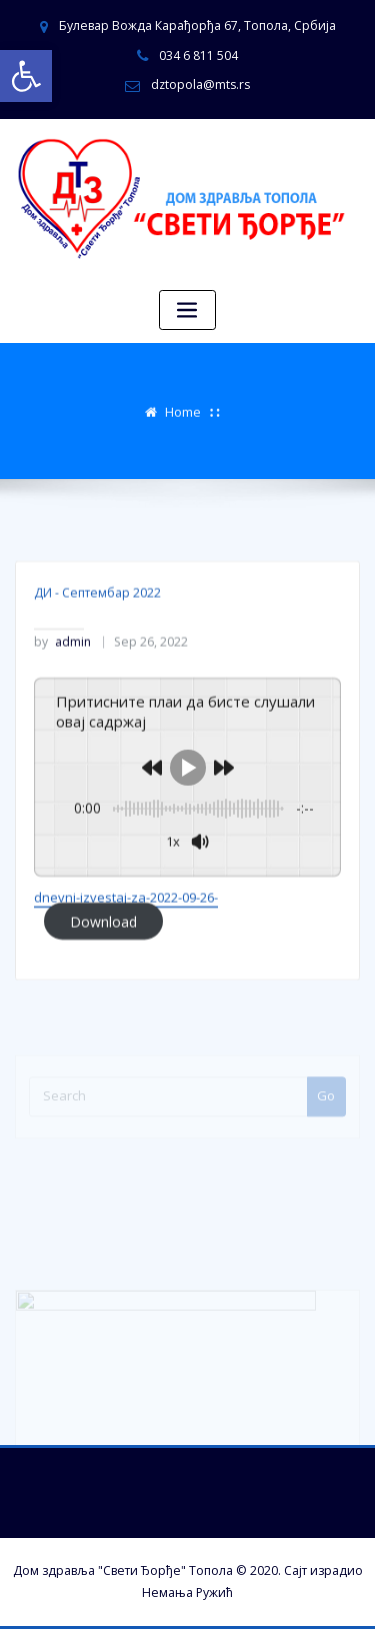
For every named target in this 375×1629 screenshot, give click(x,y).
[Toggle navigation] (188, 310)
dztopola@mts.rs (200, 84)
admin (62, 684)
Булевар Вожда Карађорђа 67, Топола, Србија (197, 25)
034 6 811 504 (198, 55)
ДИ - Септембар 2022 (97, 634)
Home (183, 409)
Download (103, 962)
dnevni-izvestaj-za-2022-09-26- (126, 939)
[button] (26, 76)
